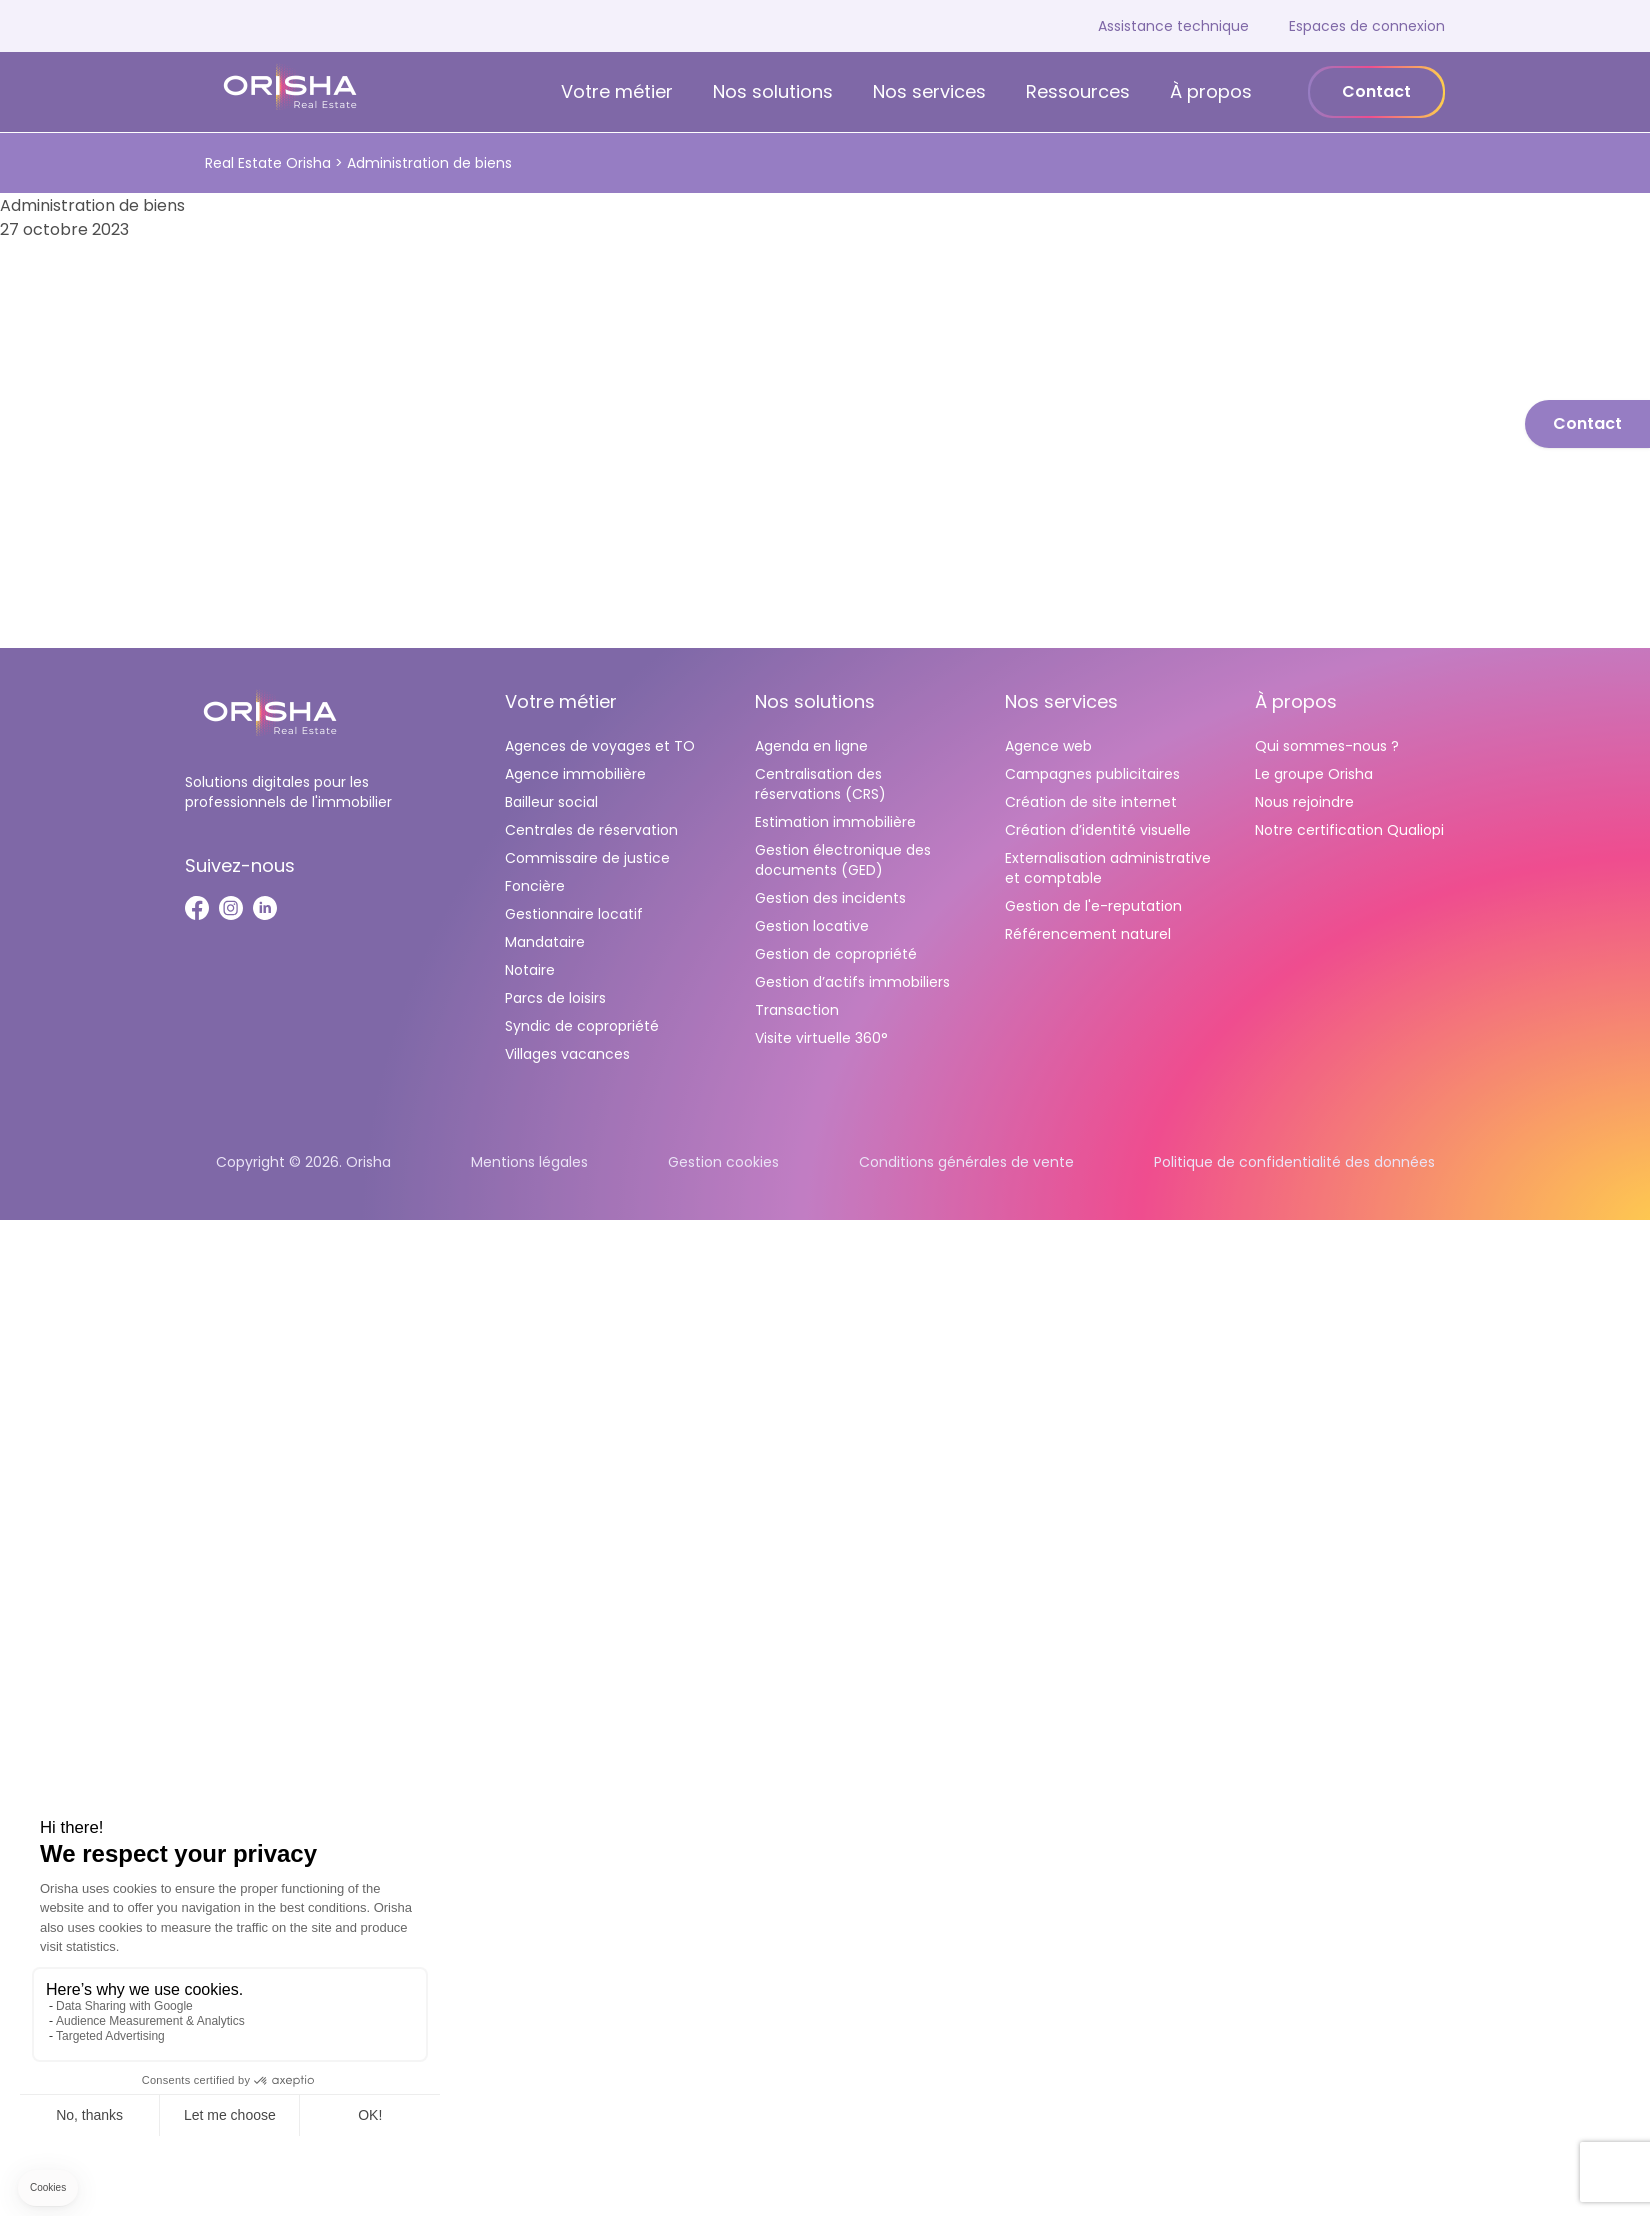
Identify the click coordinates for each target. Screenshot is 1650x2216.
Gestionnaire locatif (574, 914)
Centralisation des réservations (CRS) (820, 784)
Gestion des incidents (830, 898)
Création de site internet (1091, 802)
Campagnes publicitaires (1092, 774)
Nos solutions (773, 91)
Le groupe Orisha (1314, 774)
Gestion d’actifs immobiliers (852, 982)
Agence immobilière (575, 774)
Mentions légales (529, 1162)
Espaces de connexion (1367, 26)
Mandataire (545, 942)
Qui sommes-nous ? (1327, 746)
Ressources (1078, 91)
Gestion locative (812, 926)
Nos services (929, 91)
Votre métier (617, 91)
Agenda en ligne (811, 746)
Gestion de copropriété (836, 954)
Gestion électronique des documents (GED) (843, 860)
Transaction (797, 1010)
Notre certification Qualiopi (1349, 830)
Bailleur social (551, 802)
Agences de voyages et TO (600, 746)
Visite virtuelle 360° (821, 1038)
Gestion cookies (723, 1162)
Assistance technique (1173, 26)
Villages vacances (567, 1054)
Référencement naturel (1088, 934)
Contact (1376, 91)
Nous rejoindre (1304, 802)
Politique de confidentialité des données (1294, 1162)
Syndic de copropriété (582, 1026)
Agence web (1048, 746)
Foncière (535, 886)
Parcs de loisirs (555, 998)
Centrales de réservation (591, 830)
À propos (1211, 91)
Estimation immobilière (835, 822)
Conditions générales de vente (966, 1162)
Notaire (530, 970)
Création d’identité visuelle (1098, 830)
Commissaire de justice (587, 858)
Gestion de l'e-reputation (1093, 906)
